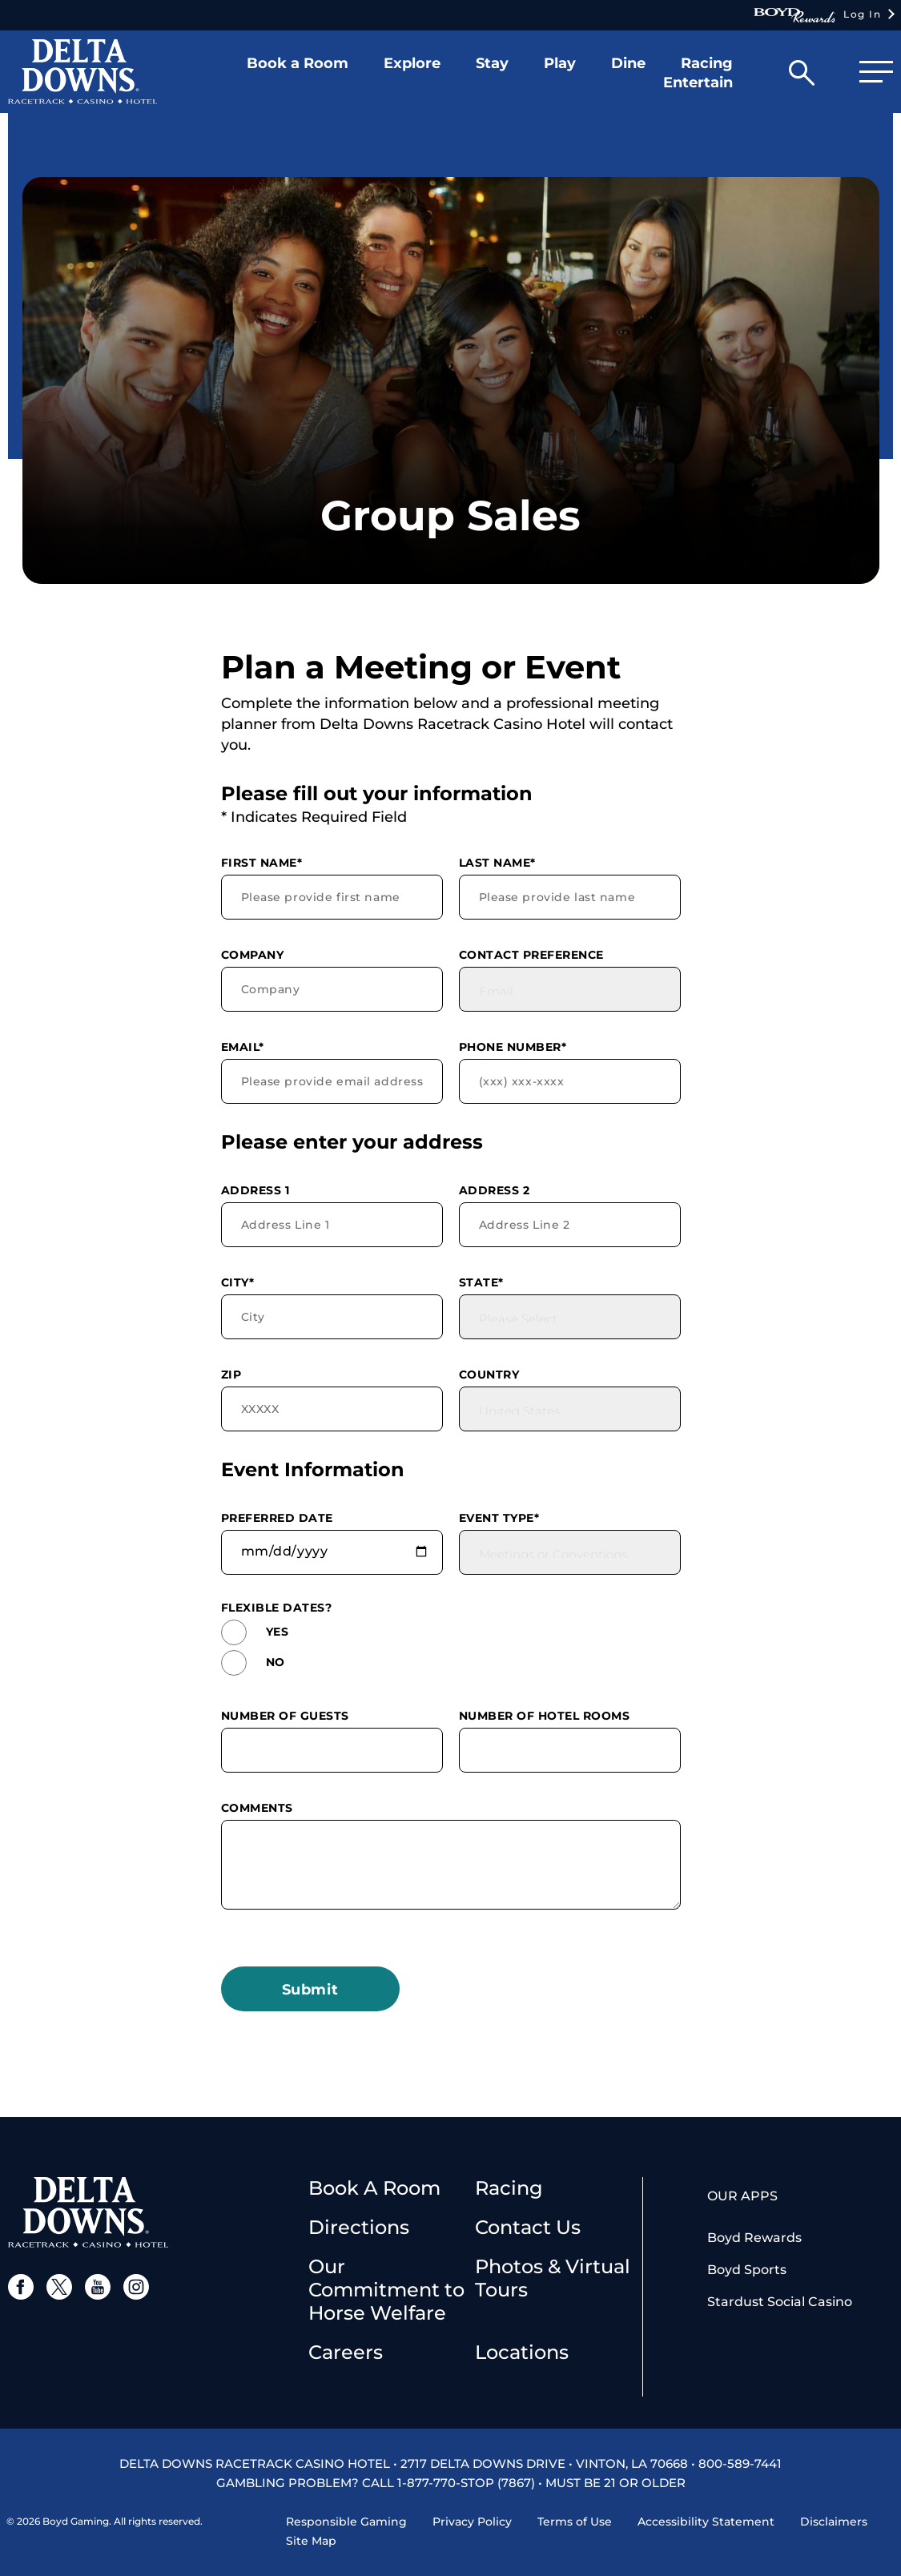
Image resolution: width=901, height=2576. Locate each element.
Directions (358, 2227)
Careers (345, 2352)
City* (238, 1282)
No (253, 1663)
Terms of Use (574, 2521)
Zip (231, 1374)
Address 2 (494, 1190)
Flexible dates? (276, 1607)
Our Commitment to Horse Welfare (386, 2289)
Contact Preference (531, 955)
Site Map (311, 2541)
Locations (522, 2352)
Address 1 (255, 1190)
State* (481, 1282)
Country (489, 1374)
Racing (509, 2188)
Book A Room (374, 2188)
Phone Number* (513, 1047)
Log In (817, 15)
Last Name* (497, 862)
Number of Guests (285, 1716)
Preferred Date (277, 1518)
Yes (255, 1632)
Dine (628, 63)
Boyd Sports (746, 2269)
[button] (297, 75)
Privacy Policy (472, 2521)
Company (252, 955)
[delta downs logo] (88, 2211)
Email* (242, 1047)
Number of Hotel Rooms (544, 1716)
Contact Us (528, 2227)
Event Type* (499, 1518)
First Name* (262, 862)
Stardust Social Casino (779, 2301)
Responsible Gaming (346, 2521)
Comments (257, 1808)
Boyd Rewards (754, 2237)
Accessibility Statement (706, 2521)
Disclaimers (833, 2521)
